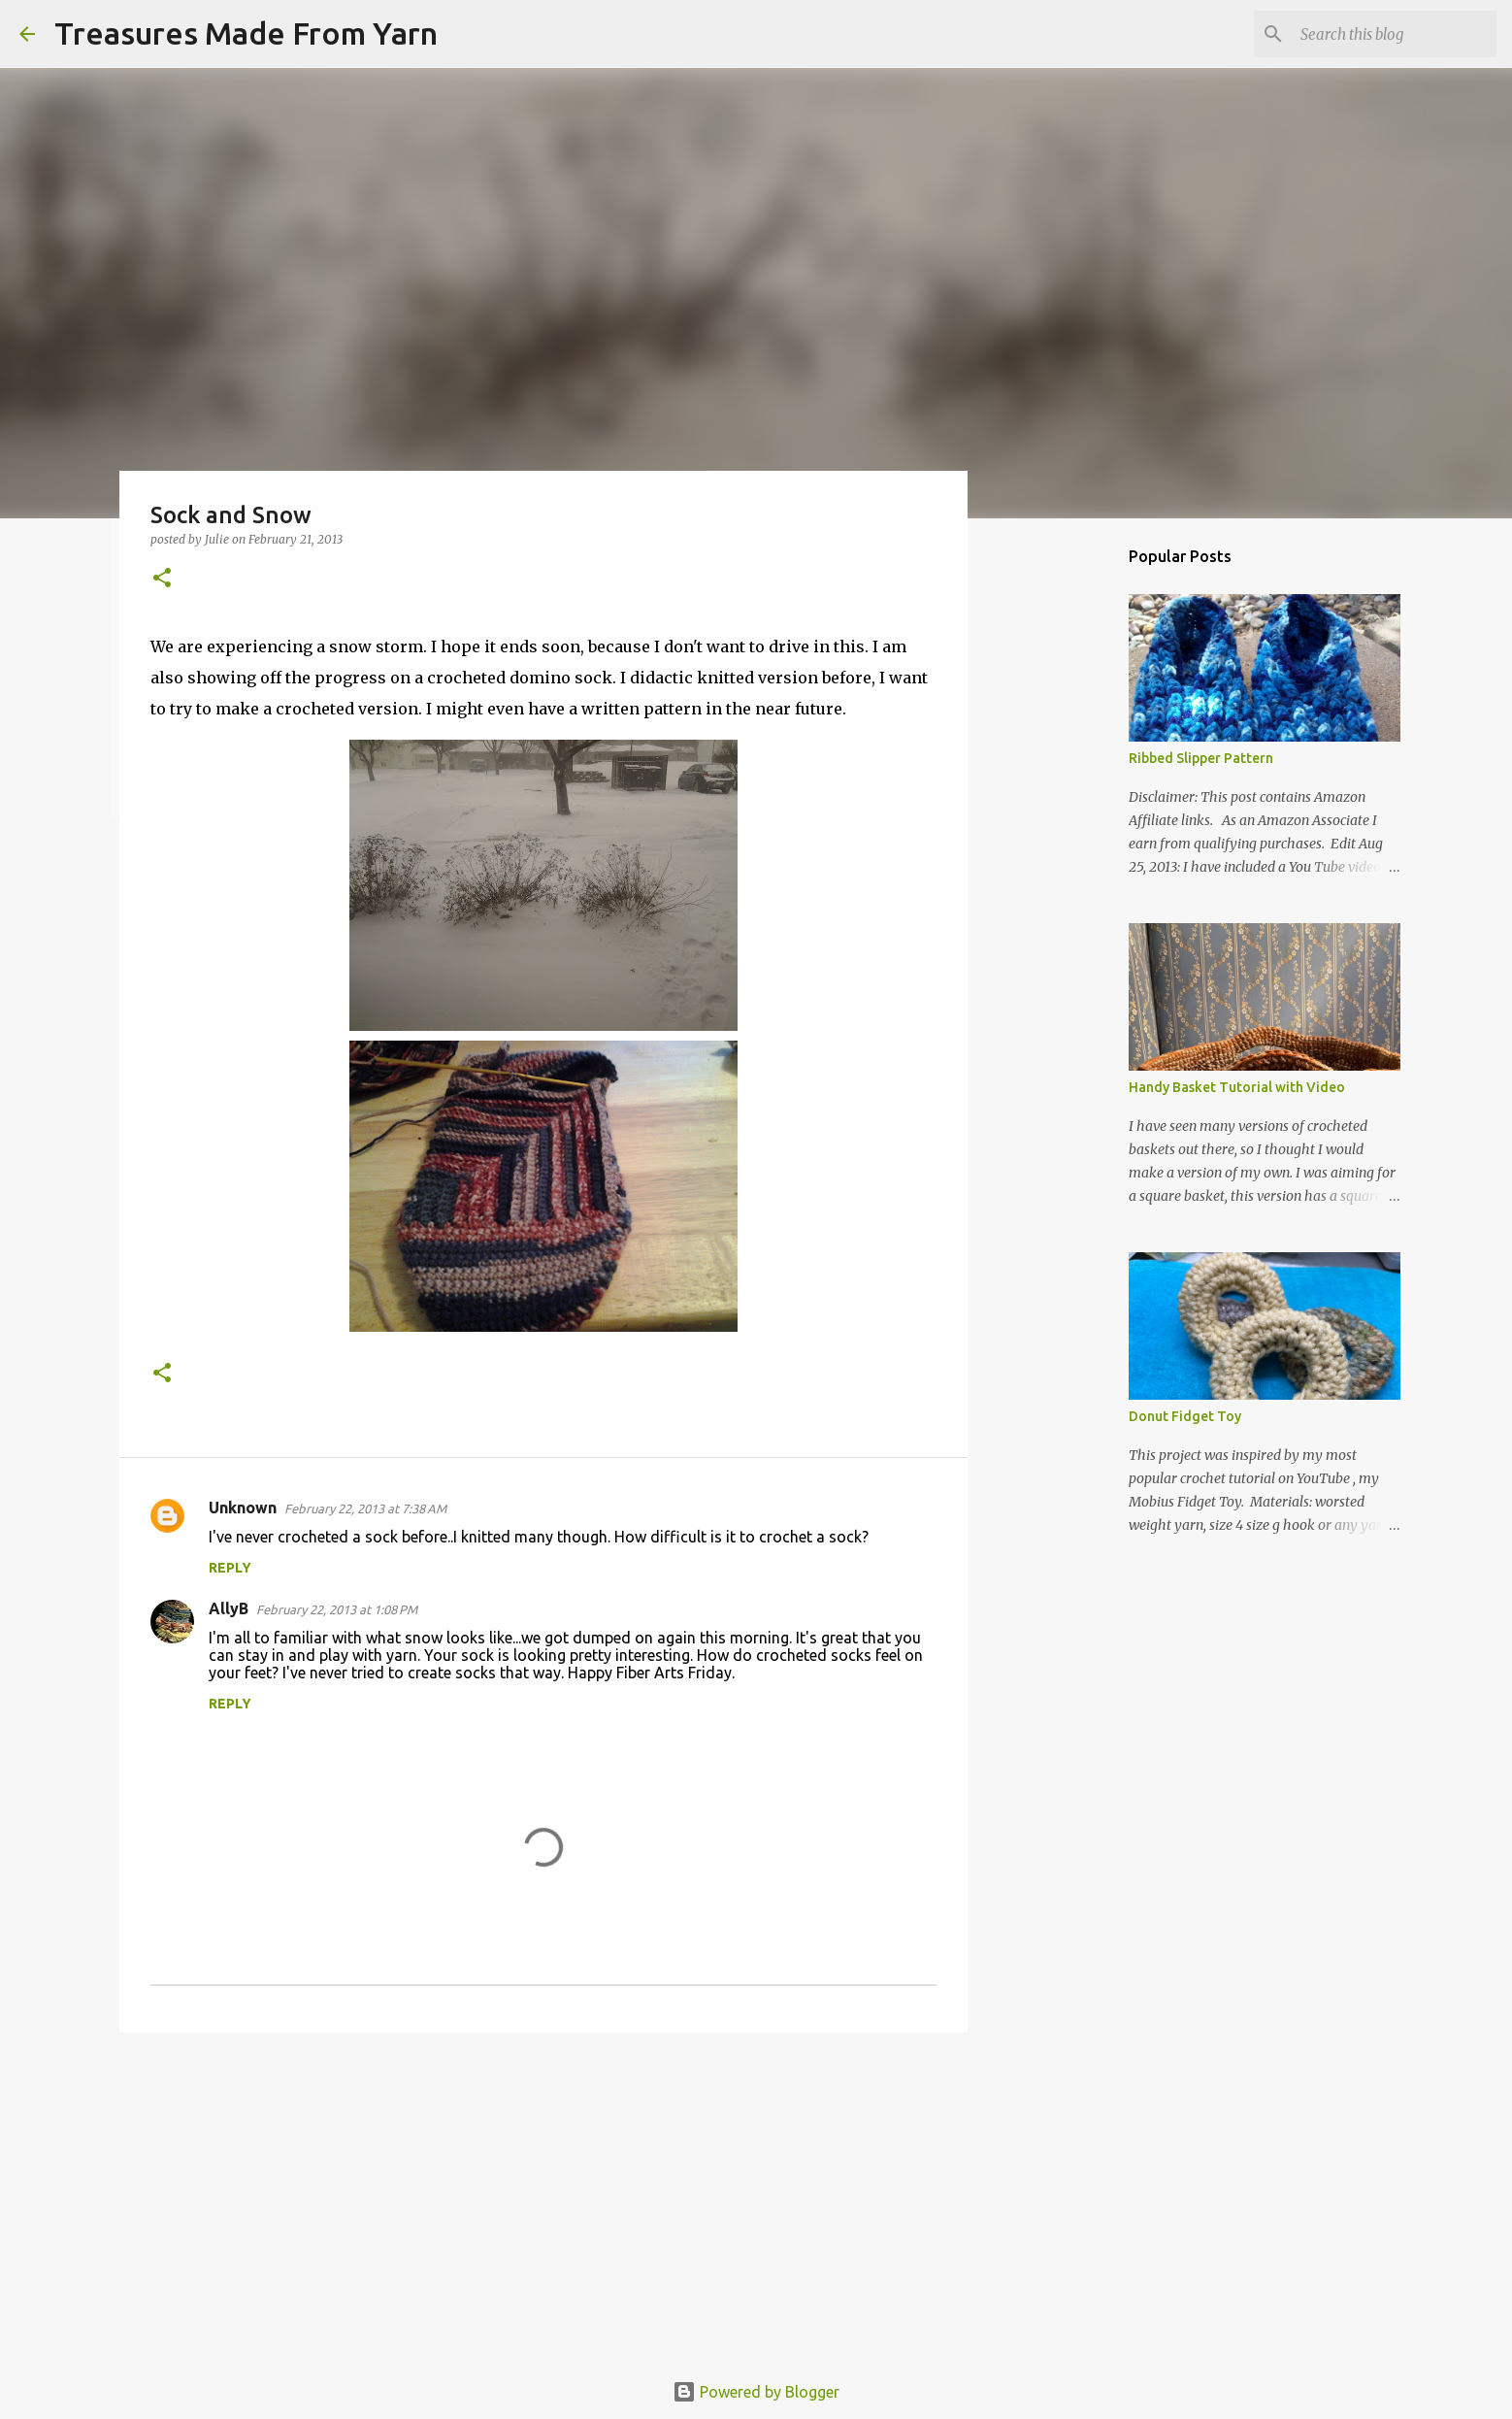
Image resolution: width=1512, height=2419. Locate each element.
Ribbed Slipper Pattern (1201, 758)
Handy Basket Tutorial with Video (1237, 1087)
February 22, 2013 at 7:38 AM (365, 1508)
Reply (230, 1567)
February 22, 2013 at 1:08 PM (336, 1609)
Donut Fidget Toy (1185, 1416)
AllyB (228, 1608)
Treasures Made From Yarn (246, 33)
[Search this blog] (1394, 34)
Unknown (243, 1507)
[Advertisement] (543, 2198)
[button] (162, 579)
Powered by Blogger (756, 2392)
